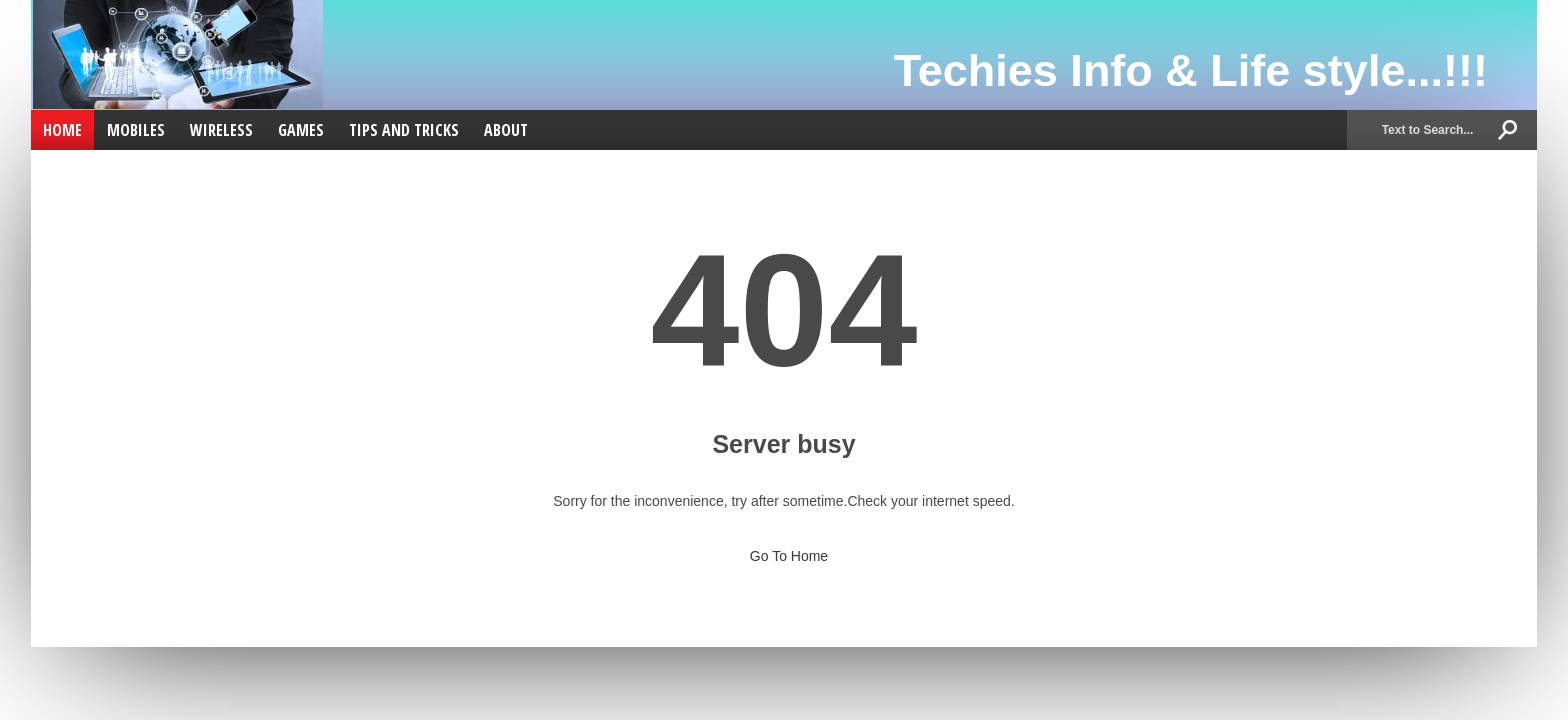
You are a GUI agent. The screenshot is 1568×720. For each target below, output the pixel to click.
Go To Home (784, 550)
